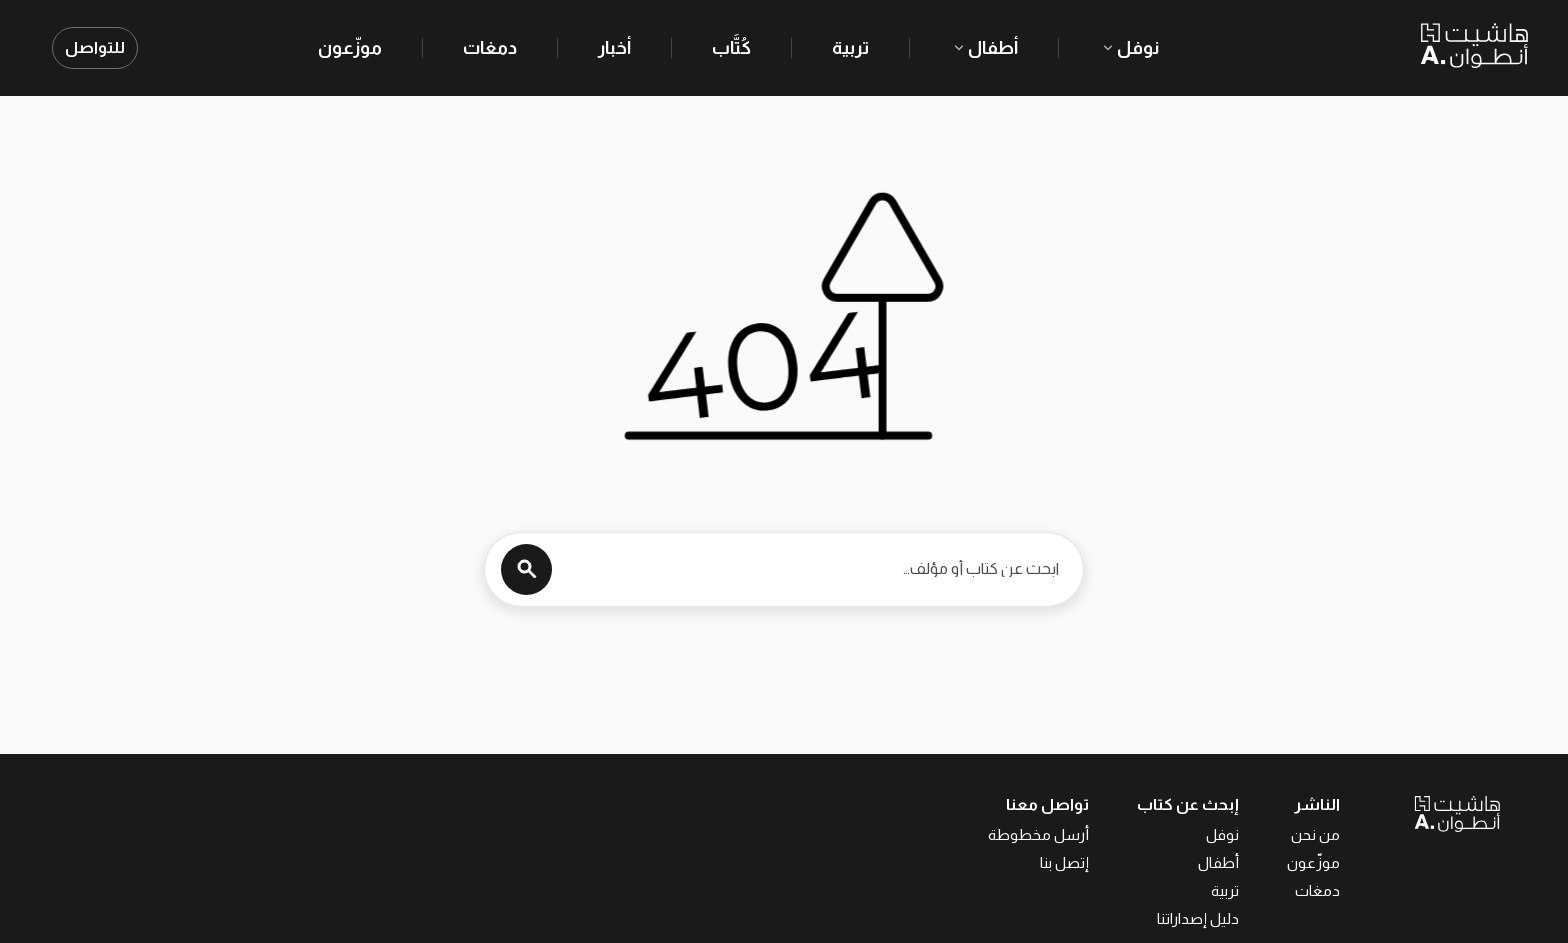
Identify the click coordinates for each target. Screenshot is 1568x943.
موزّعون (350, 48)
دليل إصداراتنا (1198, 918)
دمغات (490, 48)
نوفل (1129, 48)
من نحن (1315, 834)
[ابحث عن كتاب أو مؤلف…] (810, 569)
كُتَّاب (731, 48)
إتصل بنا (1064, 862)
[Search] (526, 569)
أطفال (984, 48)
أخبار (614, 48)
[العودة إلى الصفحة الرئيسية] (1420, 813)
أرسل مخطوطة (1038, 834)
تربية (850, 48)
